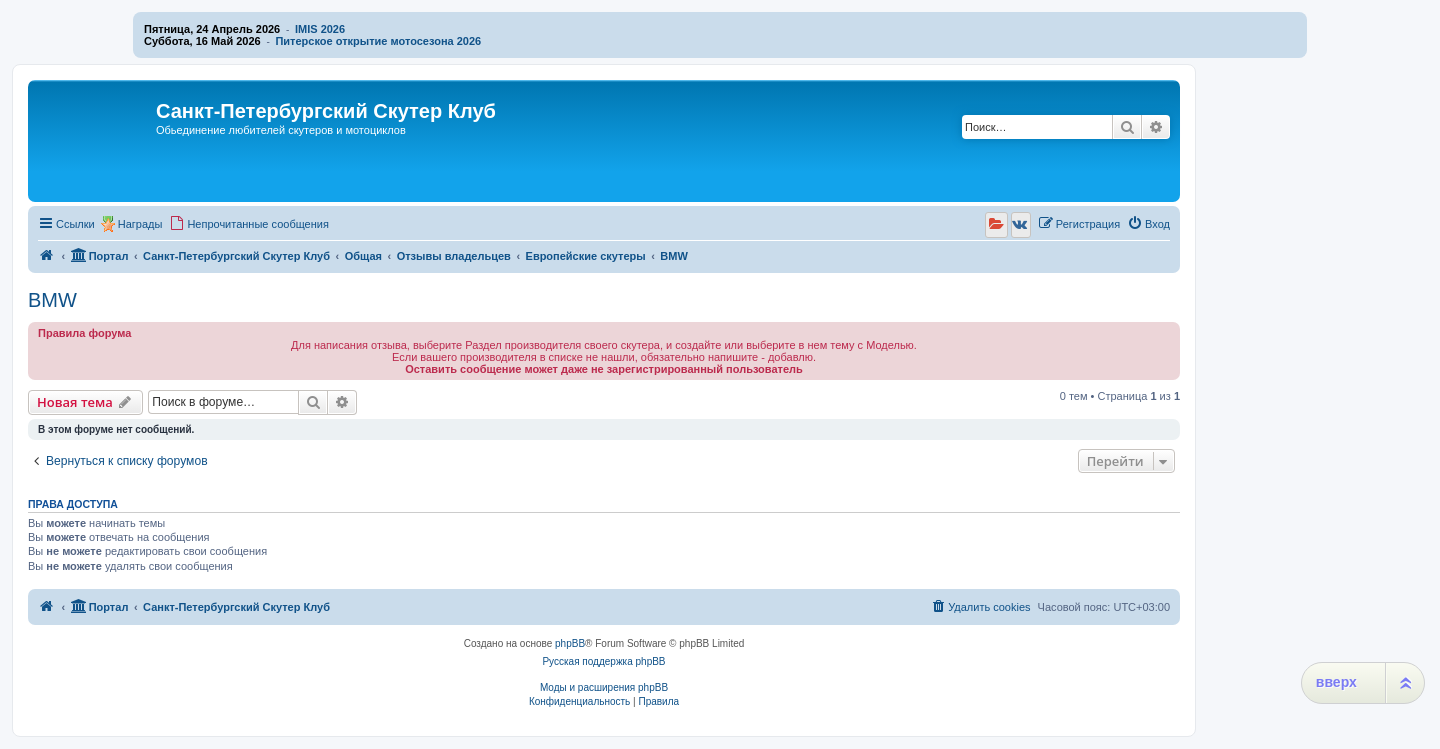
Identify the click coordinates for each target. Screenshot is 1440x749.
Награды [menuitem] (140, 224)
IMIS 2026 (320, 29)
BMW (52, 300)
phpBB (570, 643)
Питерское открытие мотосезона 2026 (378, 41)
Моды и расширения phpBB (604, 687)
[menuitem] (249, 224)
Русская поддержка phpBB (603, 661)
